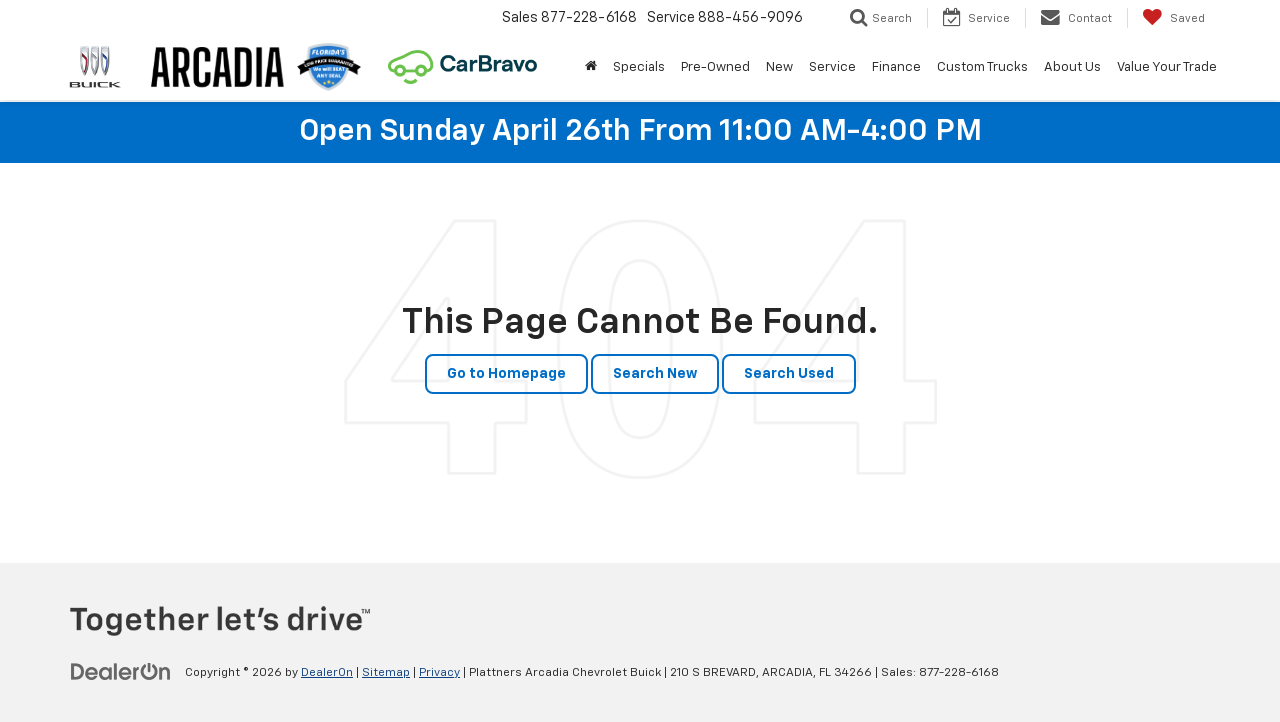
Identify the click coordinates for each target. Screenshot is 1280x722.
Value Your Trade (1167, 67)
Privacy (439, 673)
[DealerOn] (121, 672)
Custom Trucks (982, 67)
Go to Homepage (506, 374)
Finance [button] (896, 67)
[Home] (591, 68)
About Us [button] (1072, 67)
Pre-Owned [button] (715, 67)
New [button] (779, 67)
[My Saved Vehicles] (1173, 18)
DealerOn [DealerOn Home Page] (327, 673)
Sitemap (386, 673)
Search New (655, 374)
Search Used (789, 374)
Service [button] (832, 67)
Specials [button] (639, 67)
